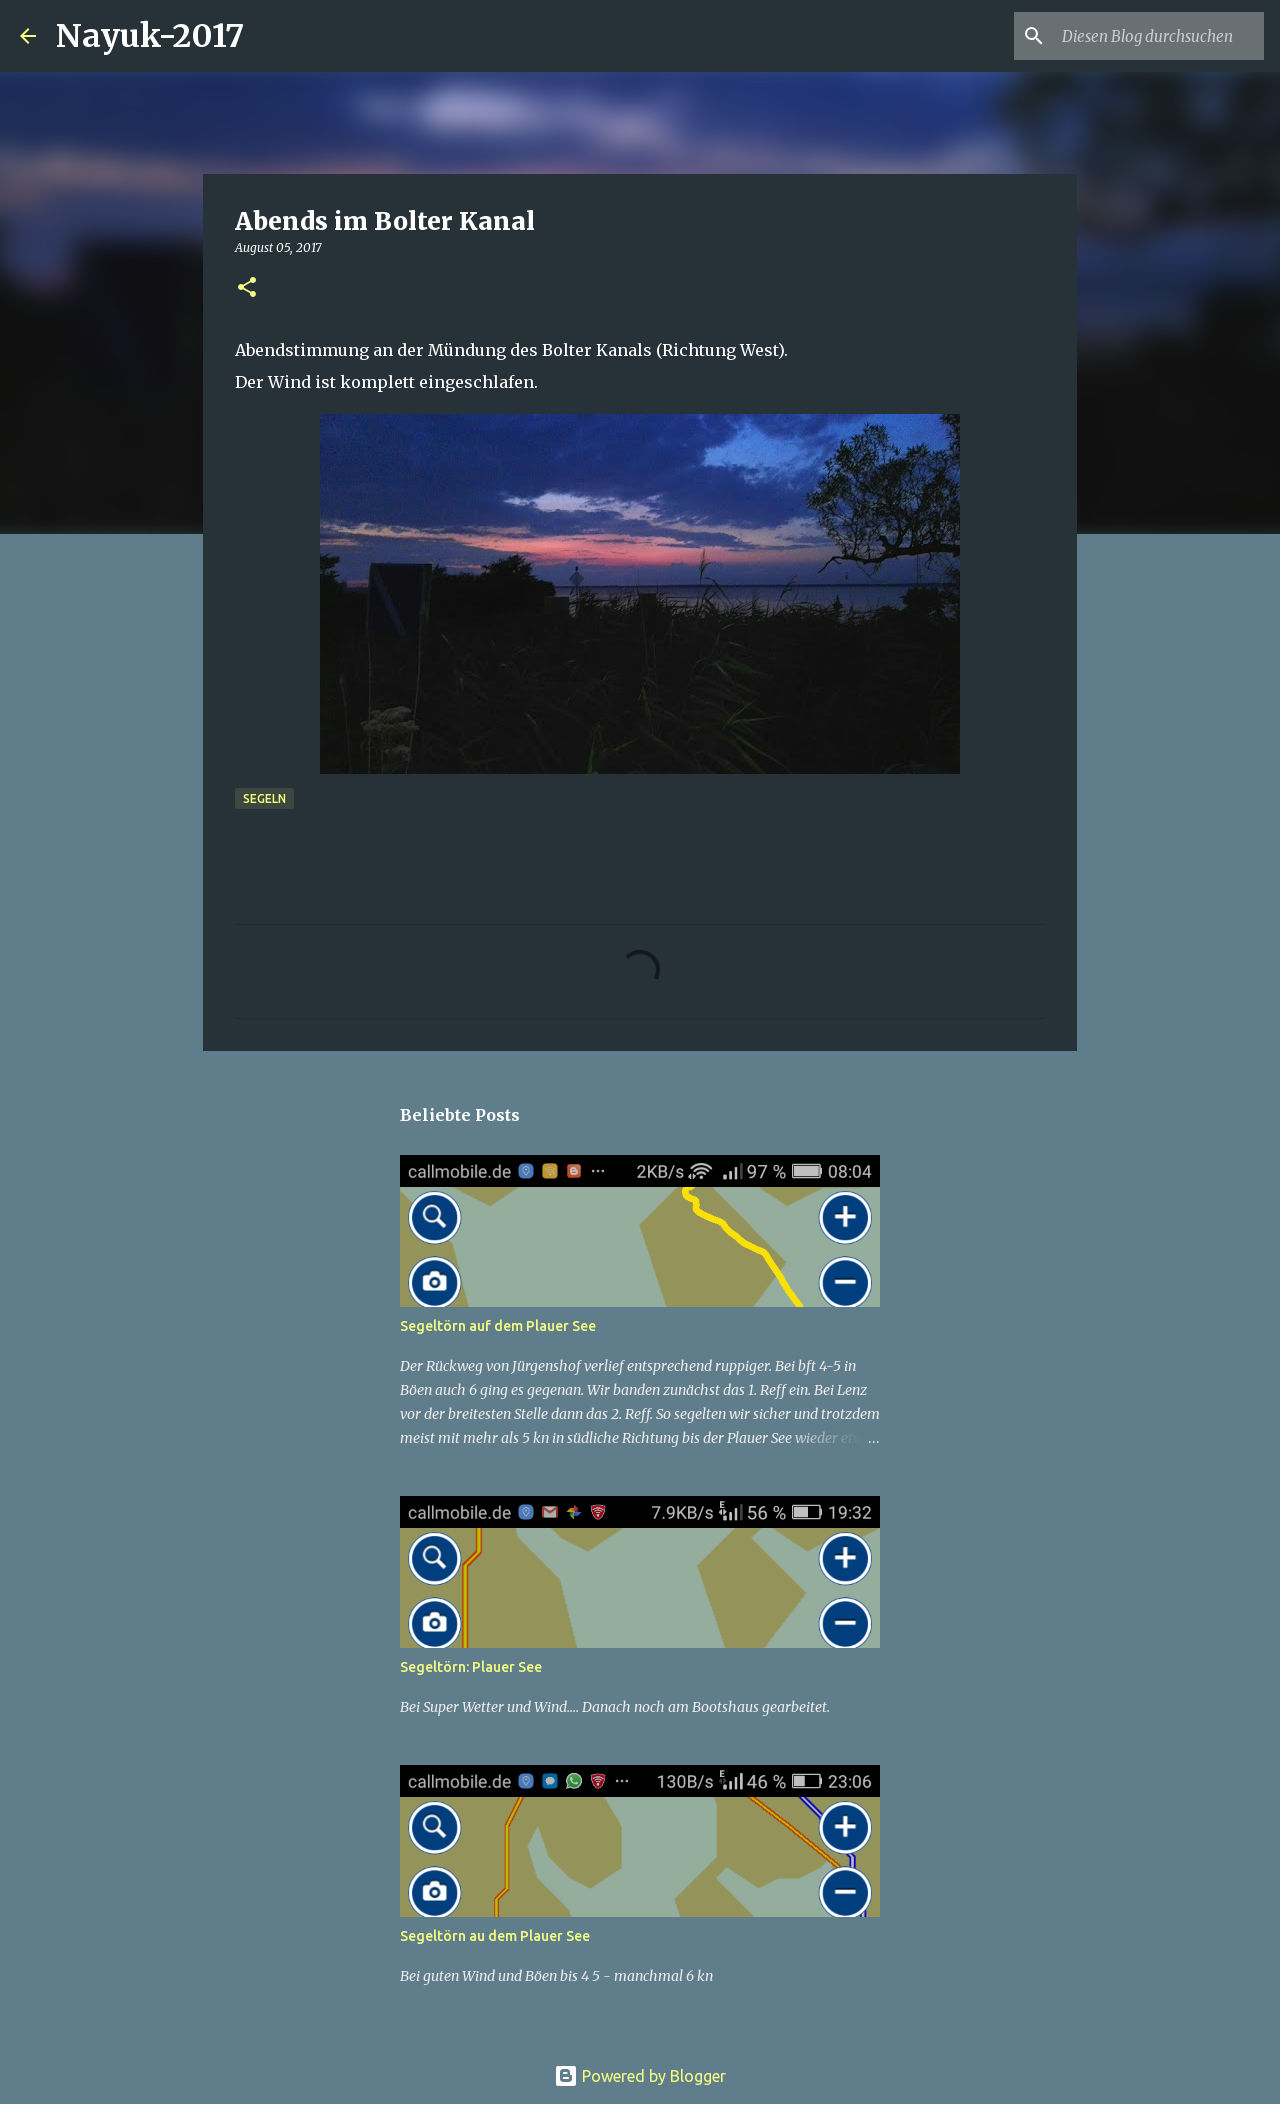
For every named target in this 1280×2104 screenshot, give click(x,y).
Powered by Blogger (640, 2076)
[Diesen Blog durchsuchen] (1159, 36)
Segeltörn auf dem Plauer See (498, 1326)
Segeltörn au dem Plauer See (495, 1936)
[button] (247, 288)
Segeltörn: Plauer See (471, 1667)
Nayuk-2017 (150, 36)
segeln (264, 798)
